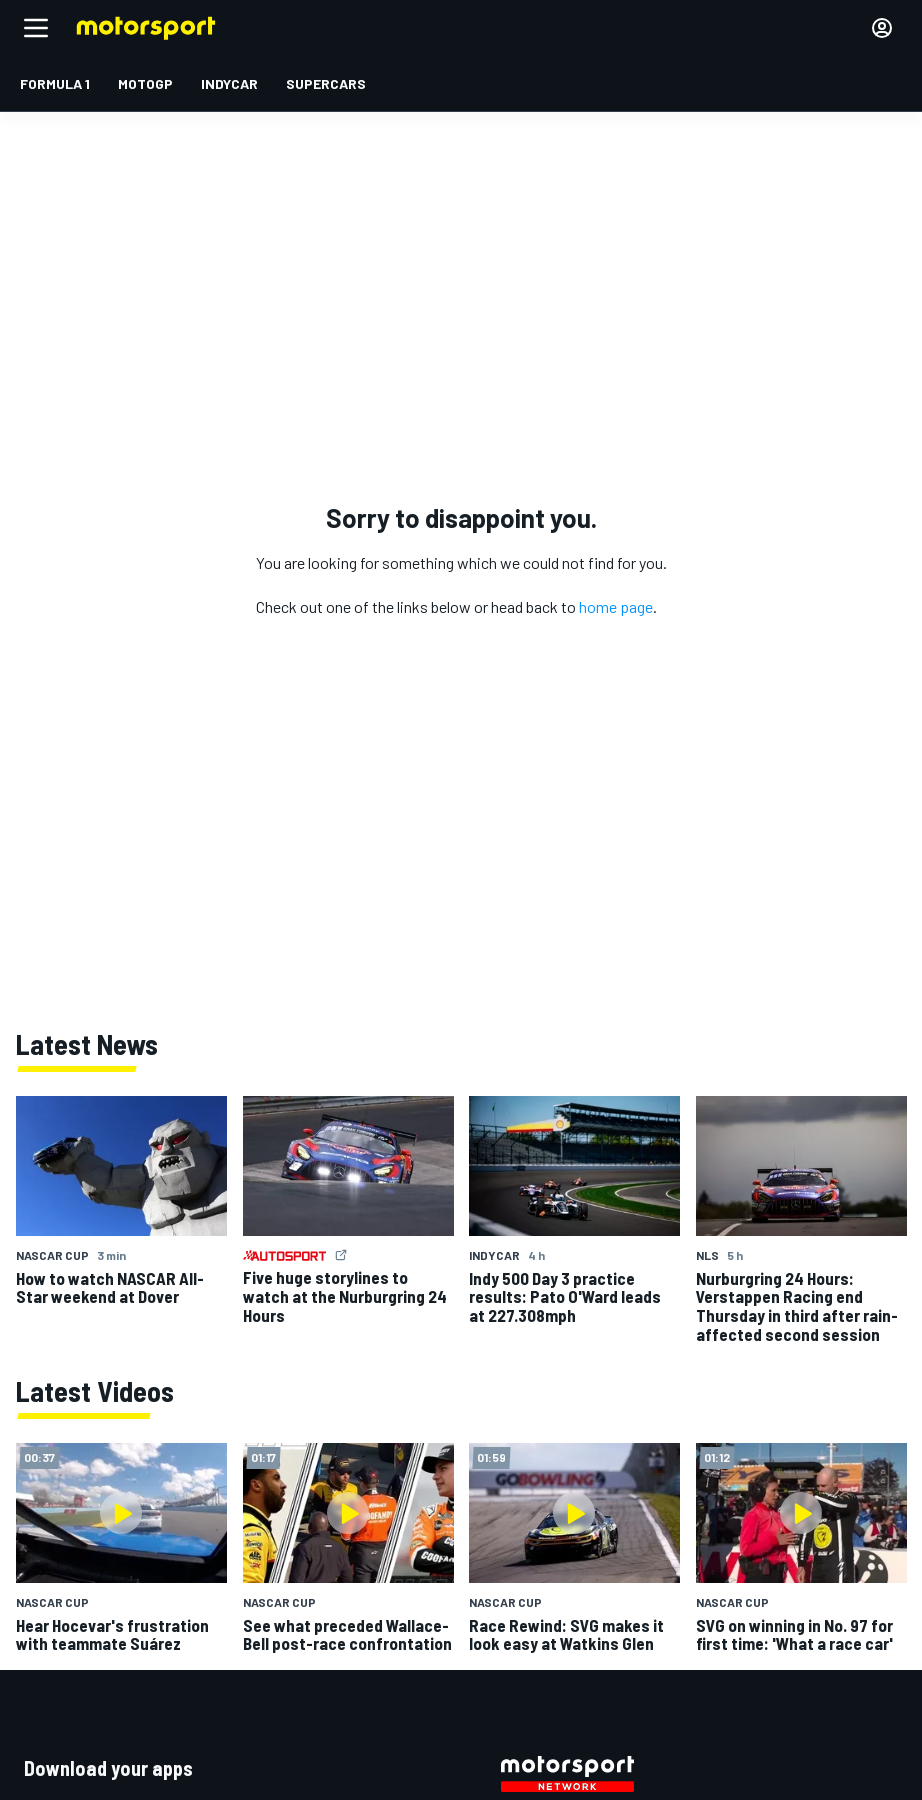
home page (616, 606)
